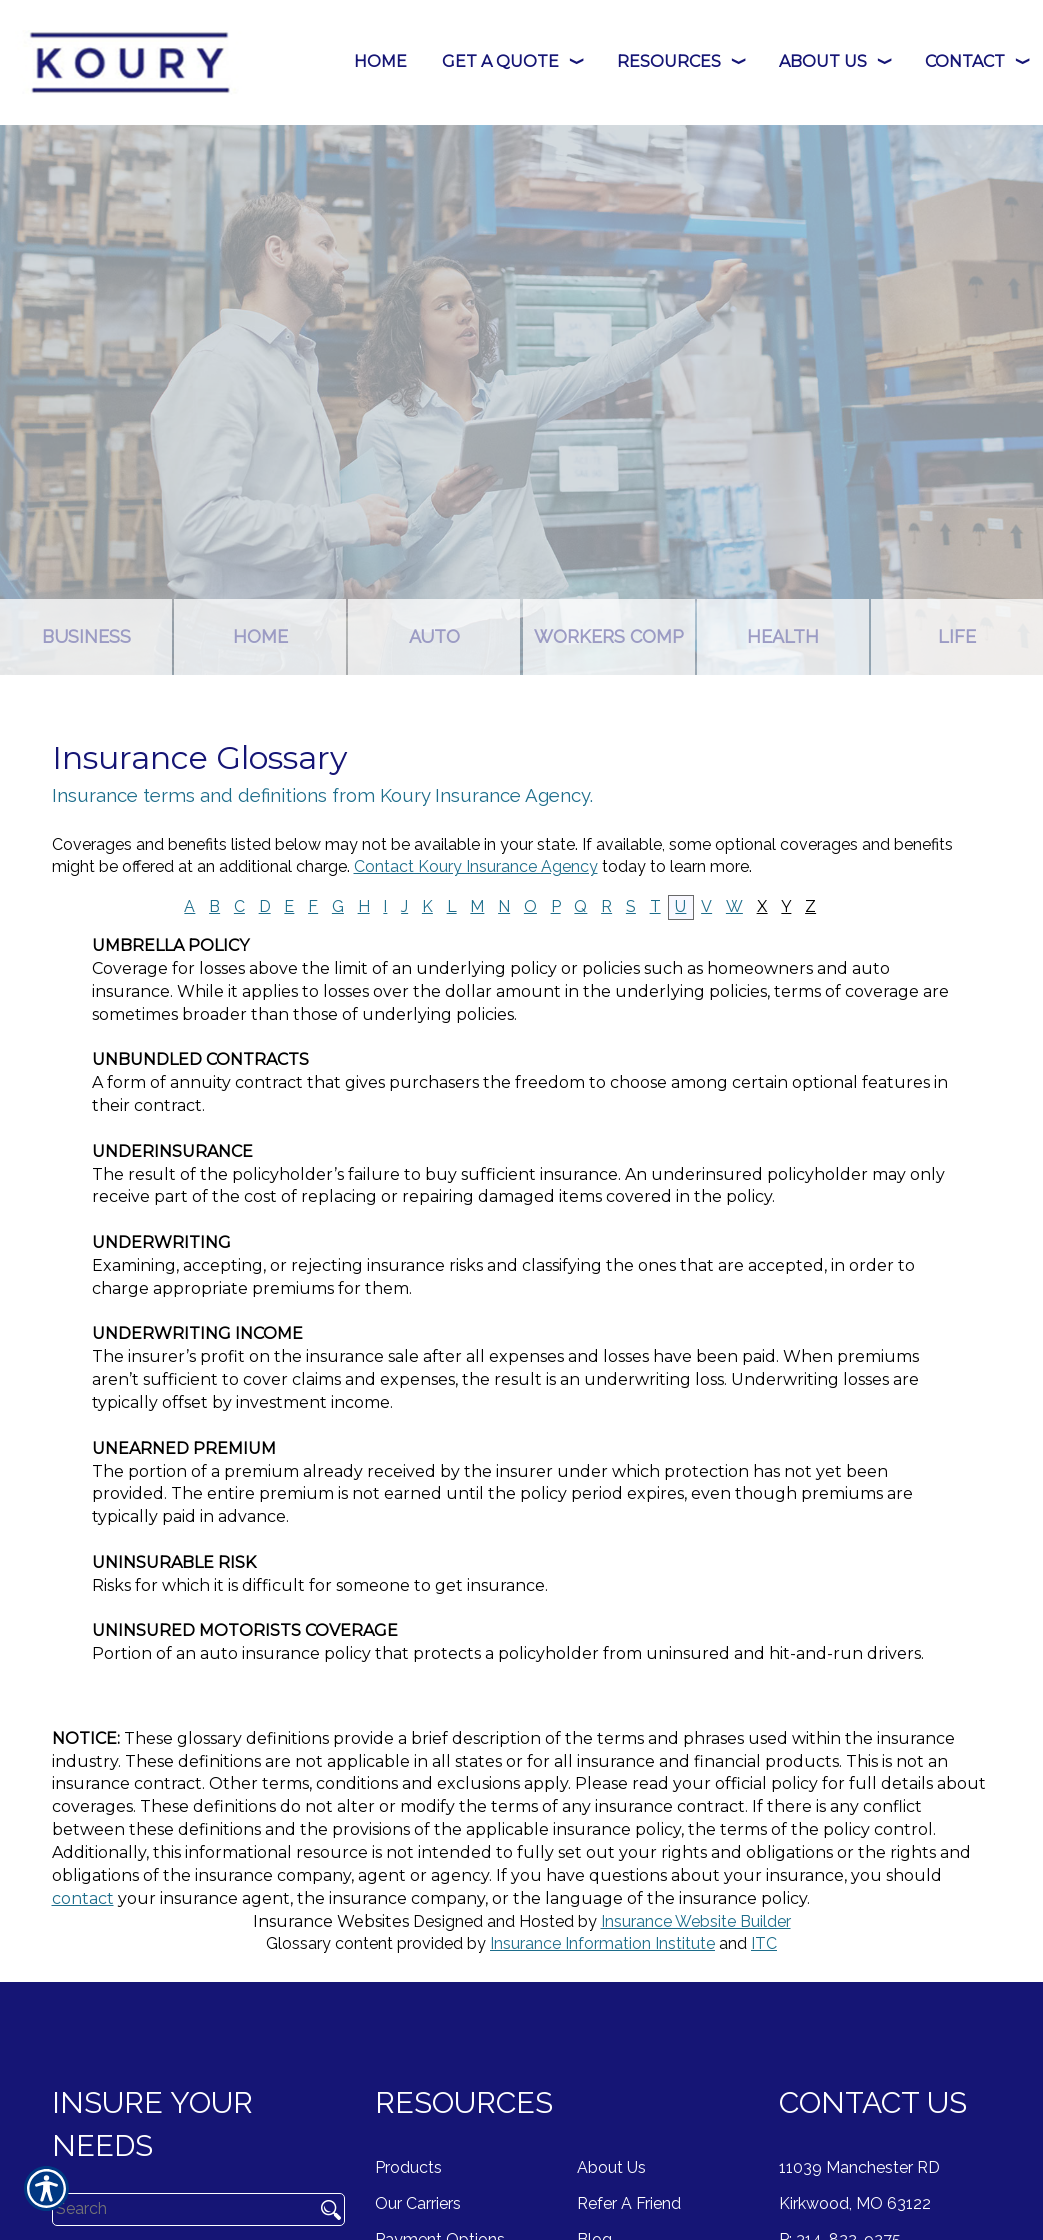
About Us (611, 2167)
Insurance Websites (331, 1921)
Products (408, 2167)
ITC (764, 1943)
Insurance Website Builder (696, 1921)
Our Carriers (418, 2203)
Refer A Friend (629, 2203)
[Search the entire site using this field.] (177, 2209)
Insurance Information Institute (602, 1943)
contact (83, 1898)
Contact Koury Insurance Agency (476, 866)
